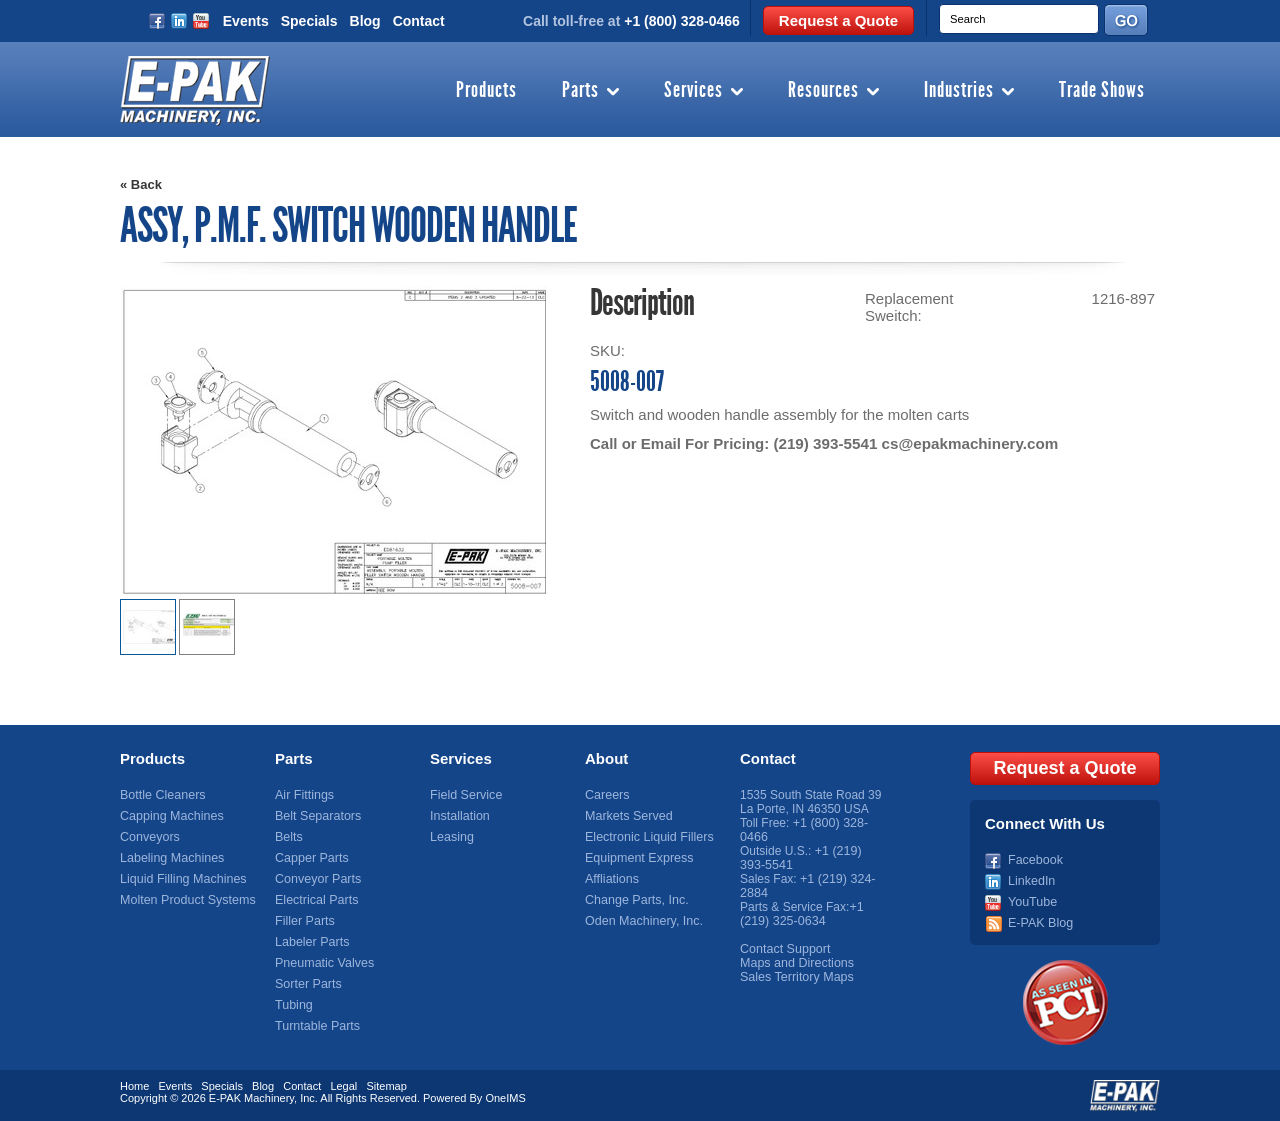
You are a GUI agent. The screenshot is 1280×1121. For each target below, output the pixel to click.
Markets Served (627, 816)
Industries (959, 91)
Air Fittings (303, 795)
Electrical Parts (315, 900)
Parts (580, 91)
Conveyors (148, 837)
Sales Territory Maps (794, 977)
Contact (419, 21)
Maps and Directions (794, 963)
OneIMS (505, 1096)
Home (134, 1084)
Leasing (451, 837)
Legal (343, 1084)
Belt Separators (316, 816)
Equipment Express (637, 858)
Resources (823, 91)
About (606, 758)
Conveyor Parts (316, 879)
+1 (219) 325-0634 (801, 914)
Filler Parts (303, 921)
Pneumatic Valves (322, 963)
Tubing (293, 1005)
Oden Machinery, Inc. (641, 921)
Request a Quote (838, 20)
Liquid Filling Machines (180, 879)
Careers (606, 795)
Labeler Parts (310, 942)
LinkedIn (1030, 879)
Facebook (1034, 858)
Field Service (464, 795)
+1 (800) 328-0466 (682, 21)
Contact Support (783, 949)
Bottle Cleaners (161, 795)
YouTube (1031, 900)
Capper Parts (310, 858)
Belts (288, 837)
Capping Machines (169, 816)
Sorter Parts (307, 984)
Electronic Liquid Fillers (646, 837)
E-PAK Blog (1039, 921)
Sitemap (386, 1084)
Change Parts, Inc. (634, 900)
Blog (365, 21)
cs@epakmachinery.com (967, 443)
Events (246, 21)
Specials (309, 21)
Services (693, 91)
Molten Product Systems (185, 900)
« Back (141, 184)
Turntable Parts (316, 1026)
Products (486, 91)
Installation (458, 816)
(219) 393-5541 (824, 443)
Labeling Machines (170, 858)
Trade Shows (1102, 91)
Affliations (611, 879)
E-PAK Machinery (251, 1096)
